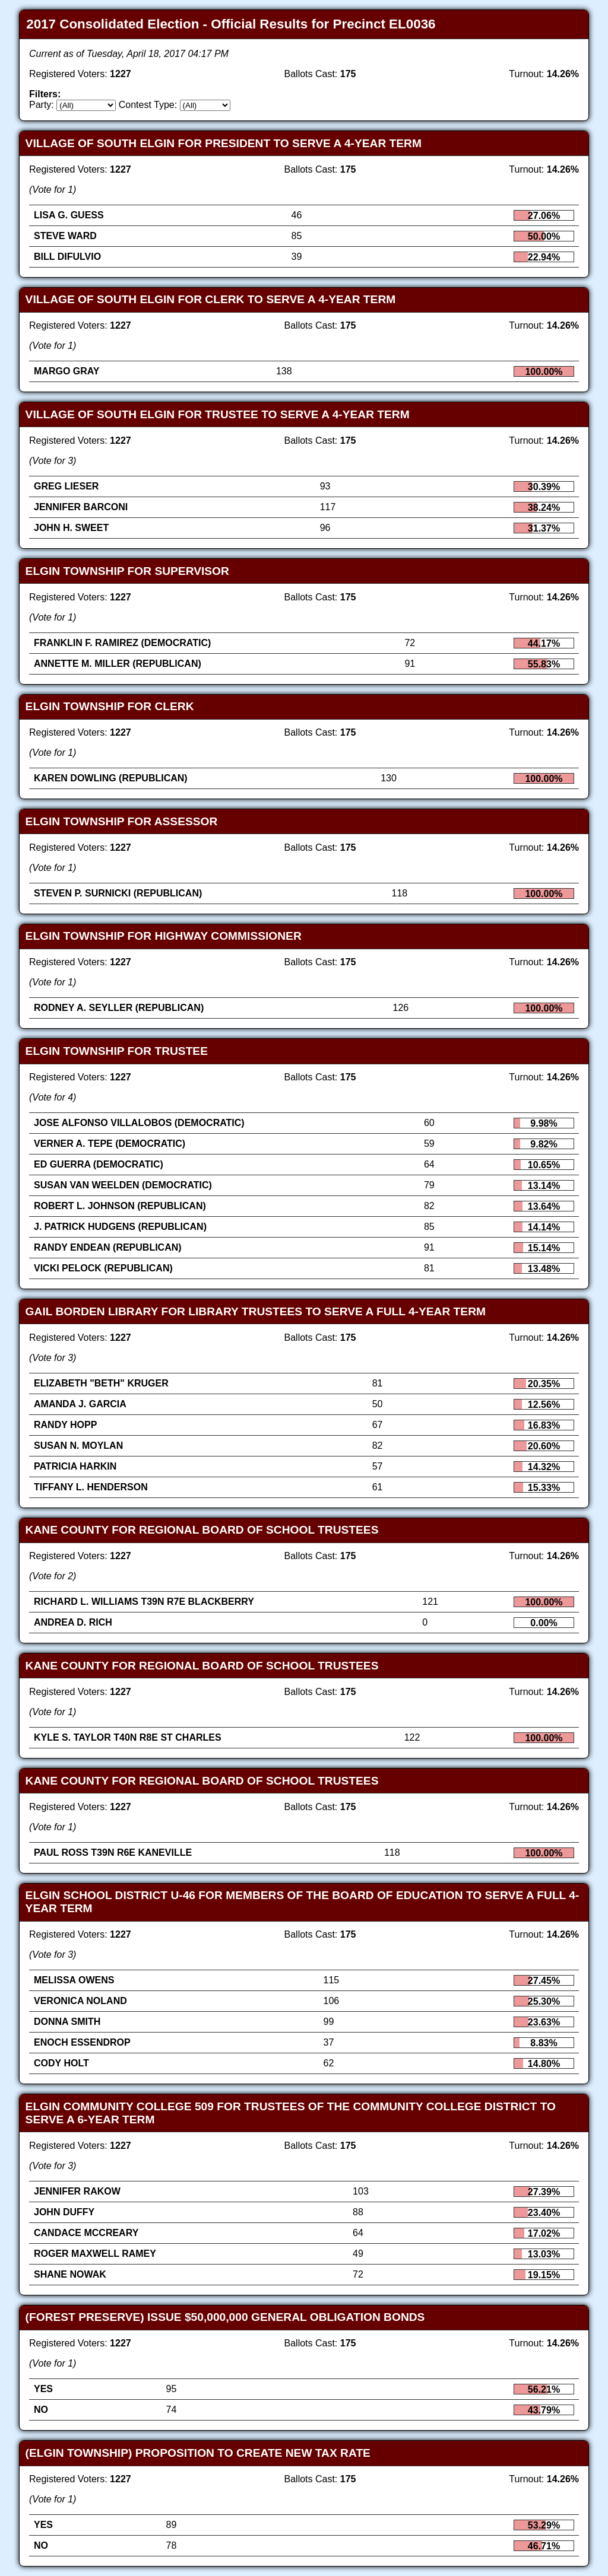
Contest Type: (148, 105)
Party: (41, 105)
